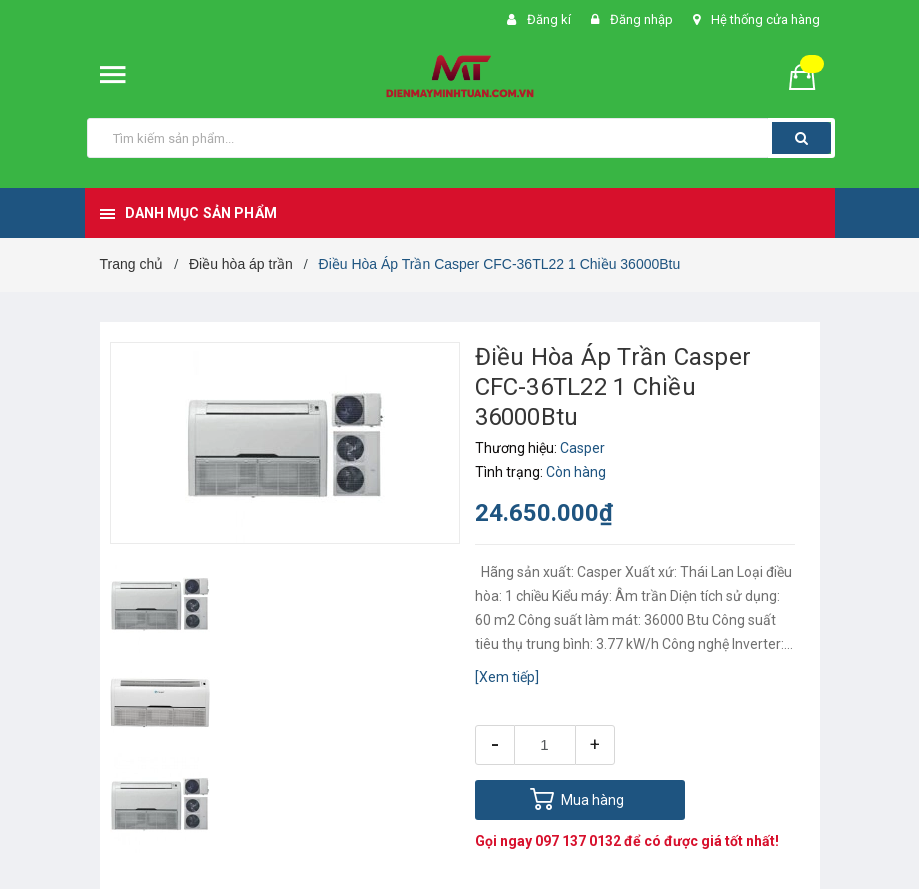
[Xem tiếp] (507, 677)
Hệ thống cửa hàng (765, 19)
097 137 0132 (578, 841)
